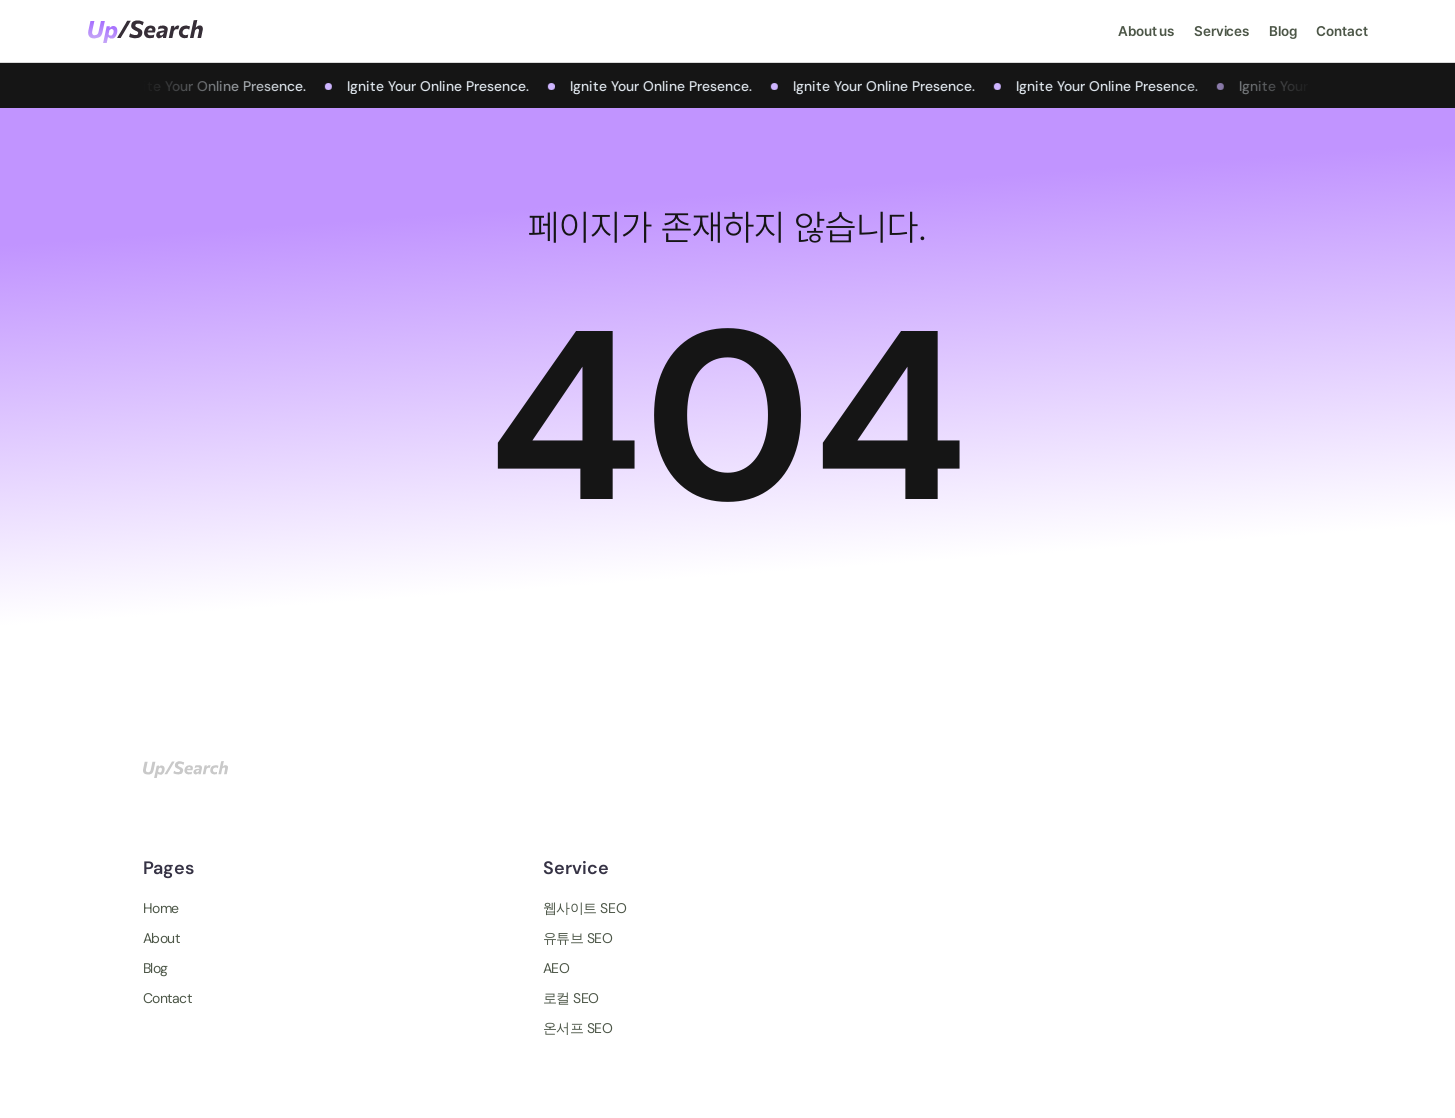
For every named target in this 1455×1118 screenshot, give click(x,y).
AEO (556, 968)
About (161, 938)
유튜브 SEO (578, 938)
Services (1221, 31)
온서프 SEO (578, 1028)
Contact (1341, 31)
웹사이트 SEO (585, 908)
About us (1146, 31)
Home (161, 908)
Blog (1282, 31)
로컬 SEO (571, 998)
